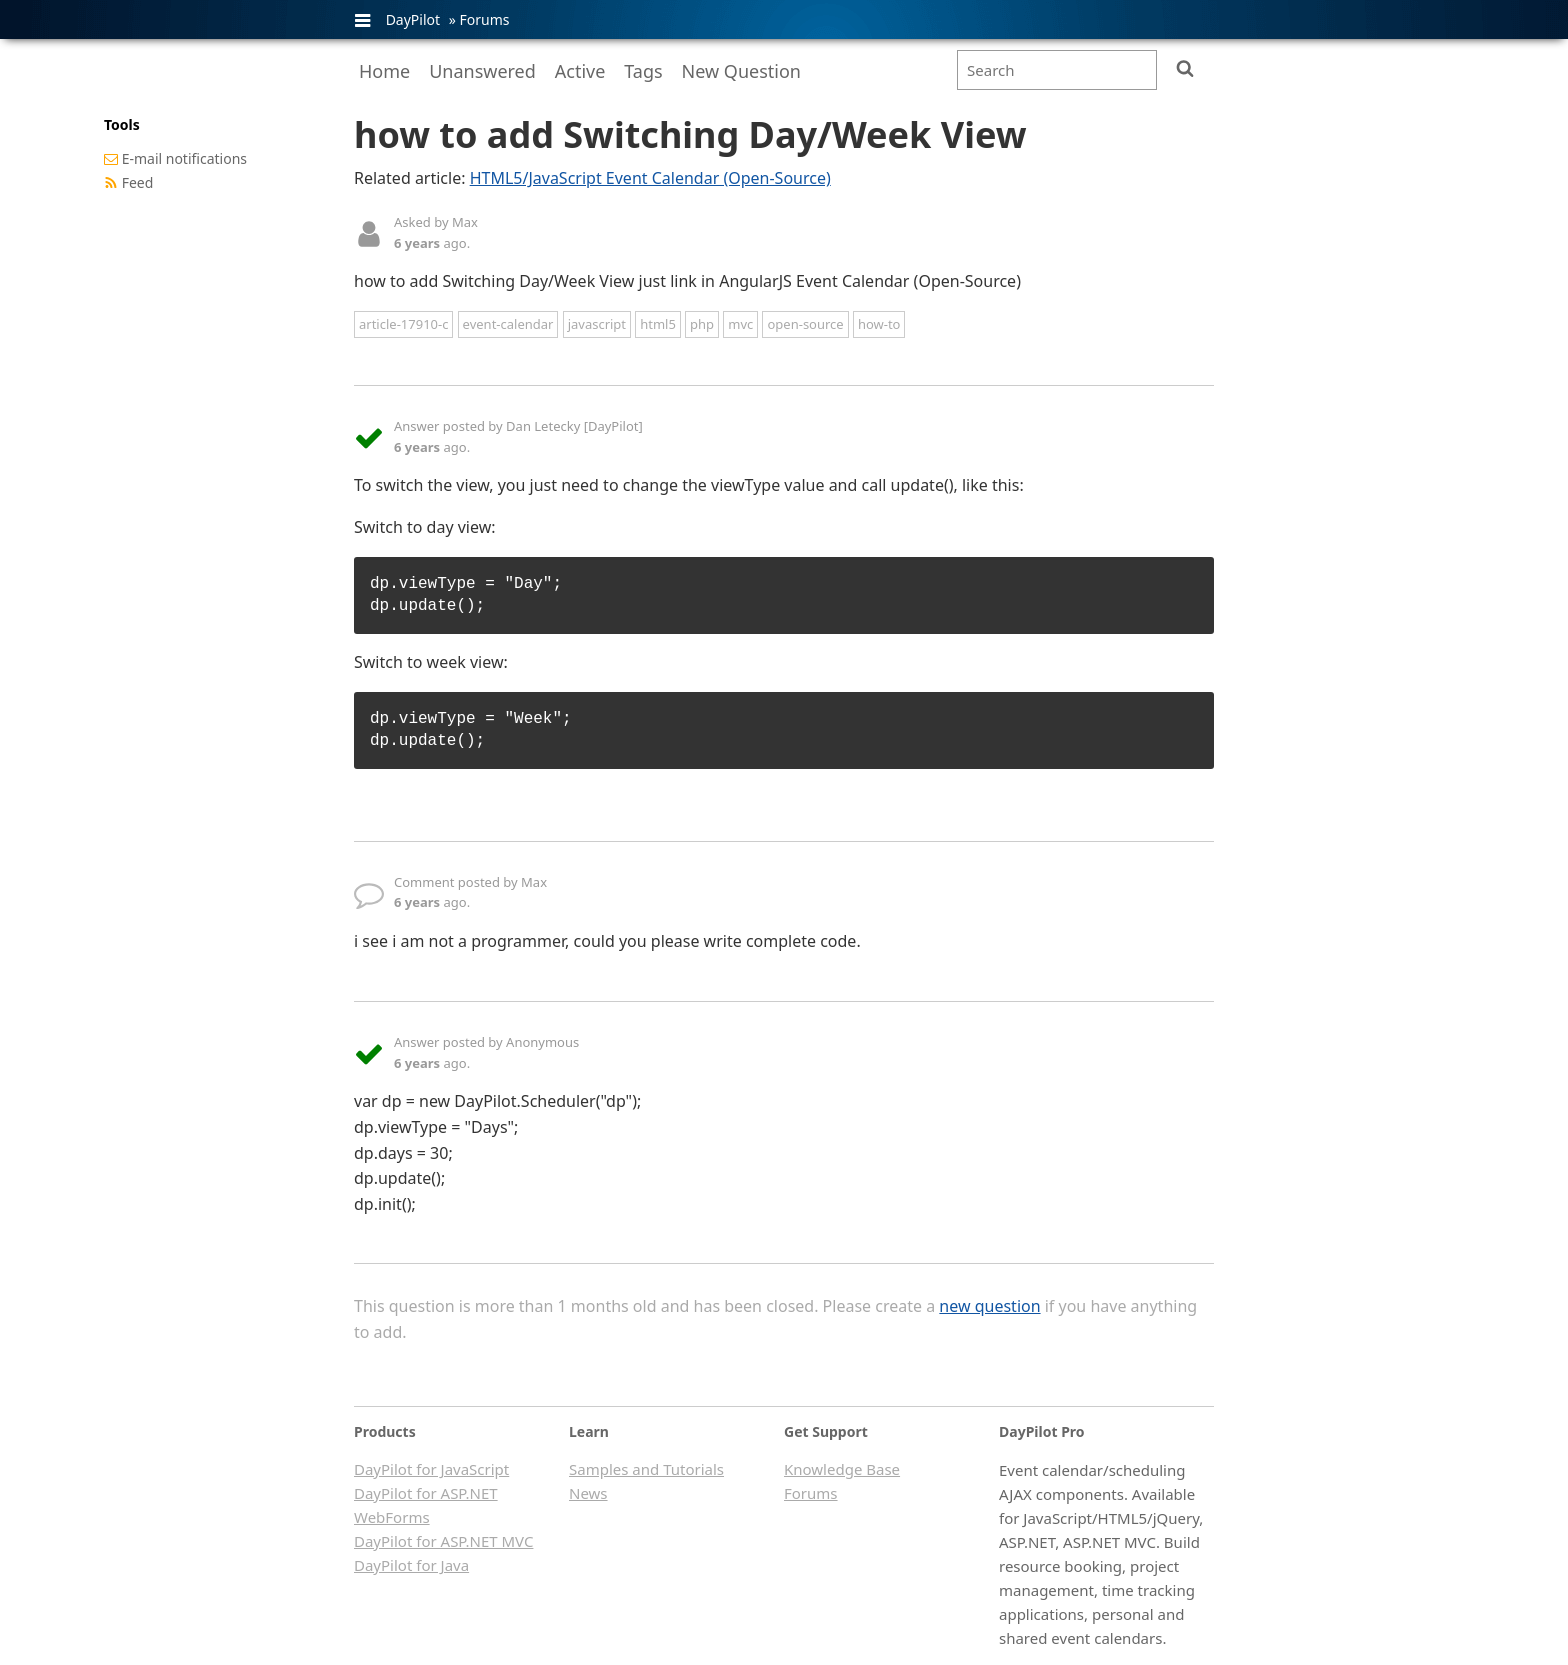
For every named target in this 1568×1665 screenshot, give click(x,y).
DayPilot (413, 19)
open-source (805, 324)
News (588, 1493)
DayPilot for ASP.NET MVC (443, 1541)
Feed (138, 182)
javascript (597, 324)
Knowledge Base (842, 1469)
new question (989, 1306)
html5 (658, 324)
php (702, 324)
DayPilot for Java (411, 1565)
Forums (484, 19)
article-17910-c (403, 324)
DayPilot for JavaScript (431, 1469)
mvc (740, 324)
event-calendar (508, 324)
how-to (879, 324)
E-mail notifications (184, 158)
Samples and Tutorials (646, 1469)
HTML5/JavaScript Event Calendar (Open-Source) (650, 178)
